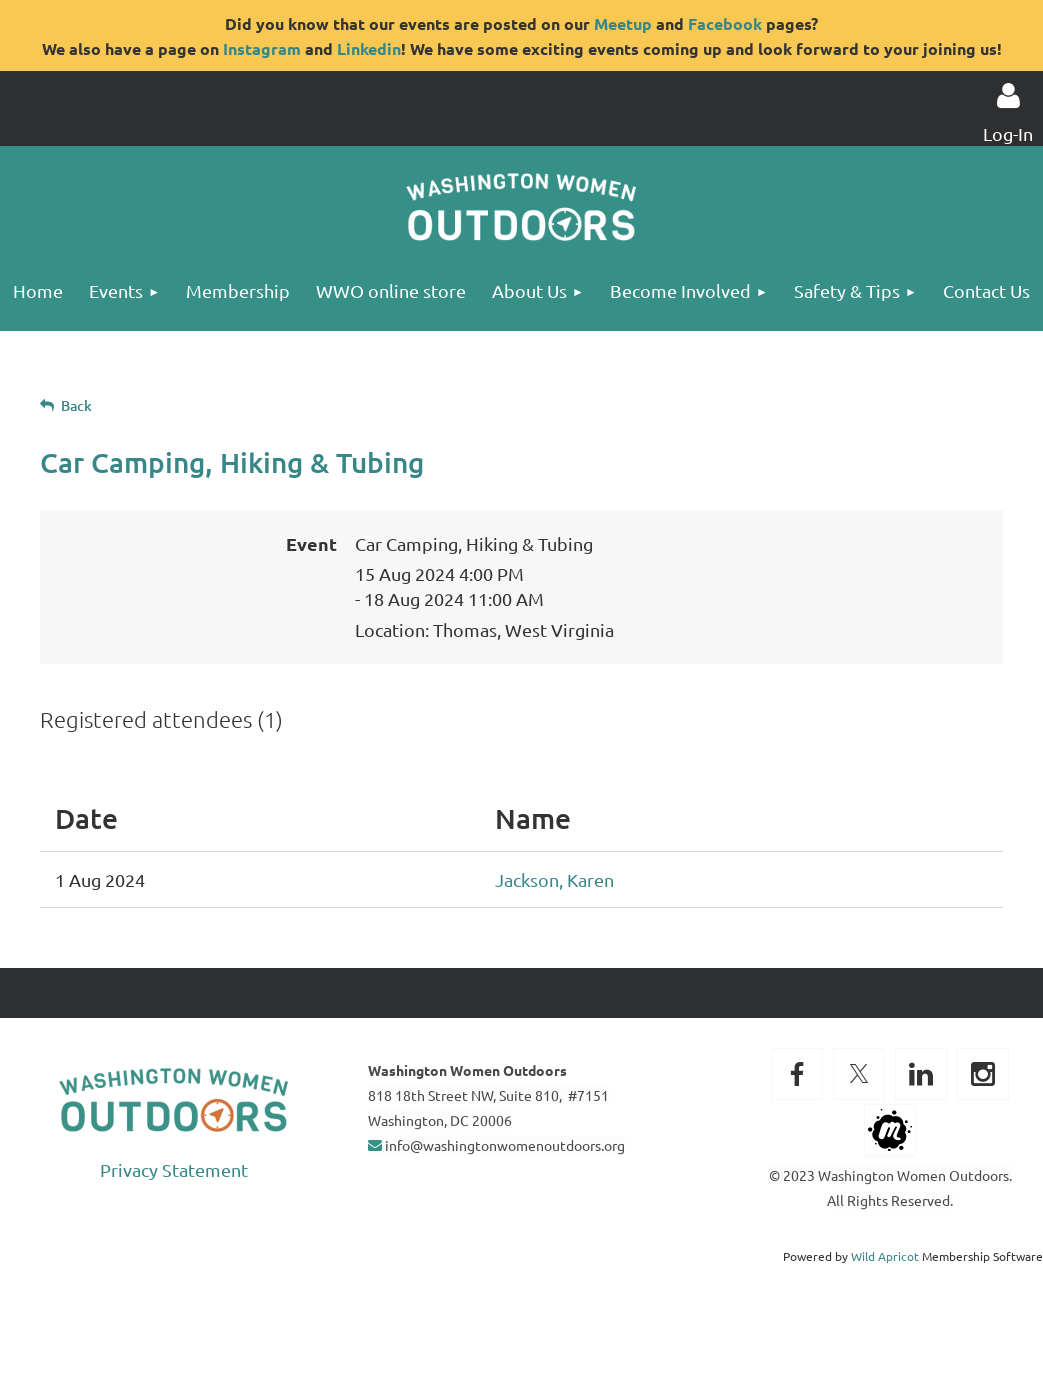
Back (76, 405)
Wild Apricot (885, 1256)
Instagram (262, 48)
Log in (1008, 96)
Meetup (623, 23)
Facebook (725, 23)
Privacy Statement (174, 1169)
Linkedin (369, 48)
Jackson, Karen (554, 879)
